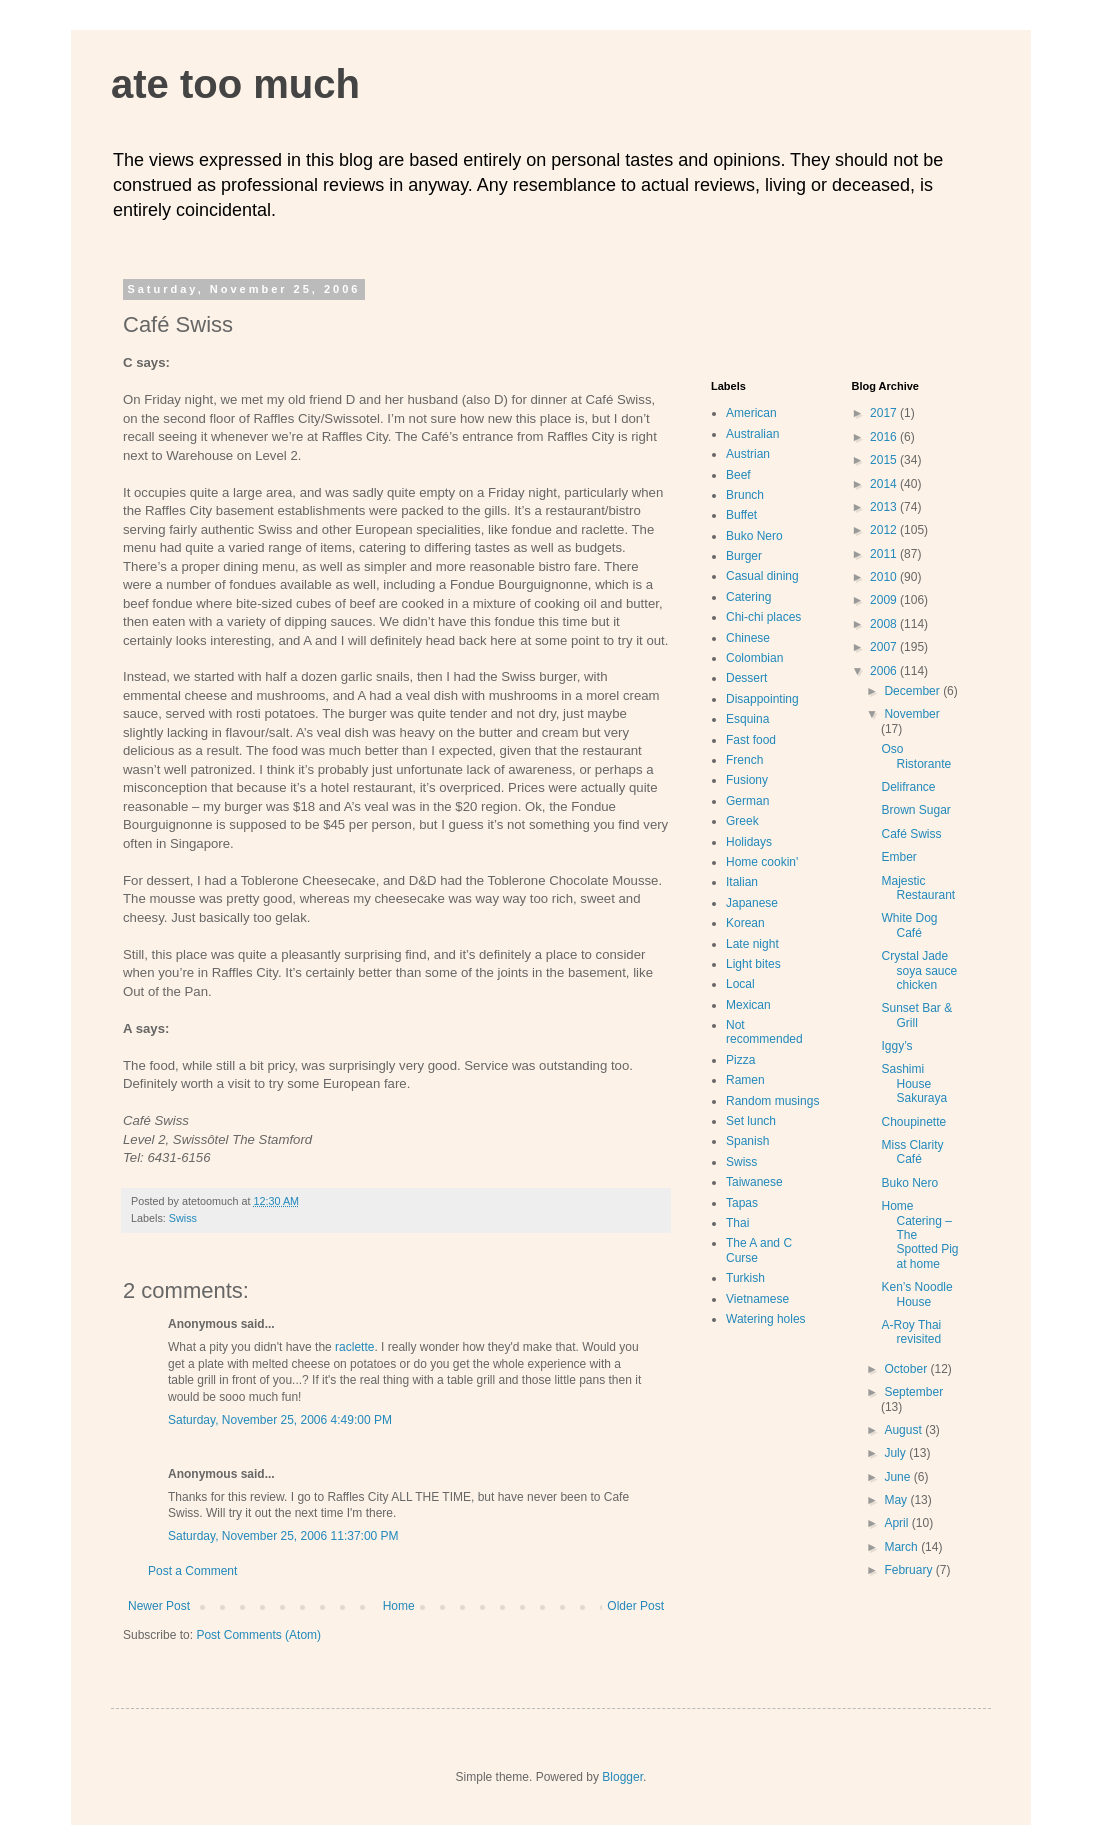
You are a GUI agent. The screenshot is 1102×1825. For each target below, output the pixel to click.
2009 (885, 600)
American (751, 413)
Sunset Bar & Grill (916, 1015)
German (747, 801)
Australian (752, 434)
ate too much (235, 84)
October (907, 1369)
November (911, 714)
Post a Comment (192, 1571)
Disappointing (762, 699)
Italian (742, 882)
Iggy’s (896, 1046)
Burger (744, 556)
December (913, 691)
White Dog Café (909, 925)
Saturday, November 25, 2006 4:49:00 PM (280, 1420)
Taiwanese (754, 1182)
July (896, 1453)
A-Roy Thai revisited (911, 1332)
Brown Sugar (915, 810)
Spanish (747, 1141)
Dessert (746, 678)
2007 (885, 647)
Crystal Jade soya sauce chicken (919, 970)
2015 (885, 460)
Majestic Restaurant (918, 888)
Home (399, 1606)
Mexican (748, 1005)
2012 (885, 530)
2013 (885, 507)
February (909, 1570)
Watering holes (766, 1319)
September (913, 1392)
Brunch (745, 495)
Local (740, 984)
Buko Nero (754, 536)
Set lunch (751, 1121)
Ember (898, 857)
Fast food (751, 740)
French (744, 760)
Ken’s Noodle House (916, 1294)
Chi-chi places (763, 617)
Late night (752, 944)
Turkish (745, 1278)
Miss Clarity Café (912, 1152)
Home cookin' (762, 862)
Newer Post (159, 1606)
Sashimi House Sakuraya (914, 1083)
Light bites (753, 964)
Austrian (748, 454)
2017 (885, 413)
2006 (885, 671)
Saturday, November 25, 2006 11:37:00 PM (283, 1536)
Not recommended (764, 1032)
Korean (745, 923)
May (897, 1500)
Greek (742, 821)
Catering (748, 597)
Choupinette (913, 1122)
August (904, 1430)
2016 (885, 437)
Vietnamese (757, 1299)
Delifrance (908, 787)
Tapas (742, 1203)
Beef (738, 475)
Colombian (754, 658)
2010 (885, 577)
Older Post (635, 1606)
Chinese (748, 638)
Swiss (183, 1218)
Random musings (772, 1101)
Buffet (741, 515)
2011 (885, 554)
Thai (737, 1223)
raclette (354, 1347)
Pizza (740, 1060)
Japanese (752, 903)
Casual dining (762, 576)
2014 (885, 484)
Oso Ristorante (916, 756)
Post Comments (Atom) (258, 1635)
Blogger (622, 1777)
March (902, 1547)
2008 (885, 624)
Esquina (747, 719)
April (897, 1523)
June (898, 1477)
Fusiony (747, 780)
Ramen (745, 1080)
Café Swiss (911, 834)
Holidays (749, 842)
